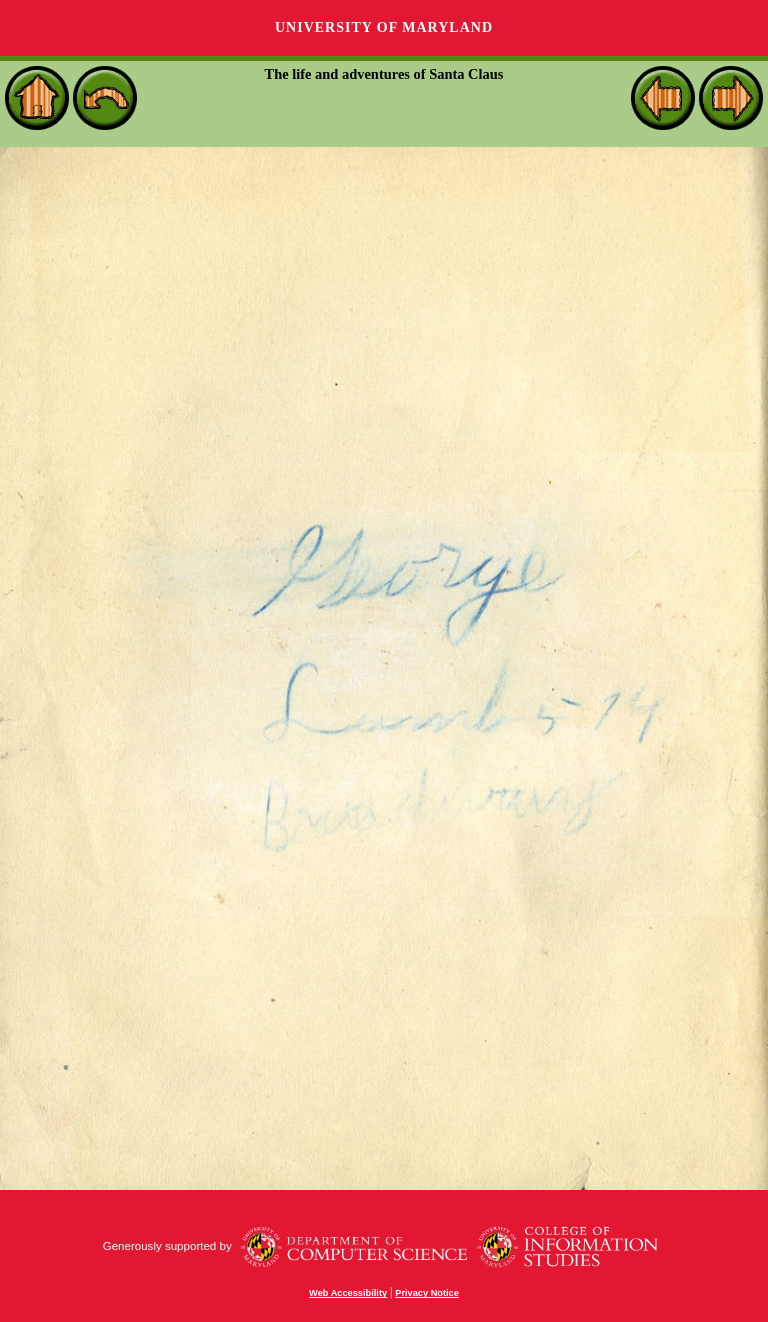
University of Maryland (384, 27)
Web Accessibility (348, 1293)
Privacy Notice (427, 1293)
